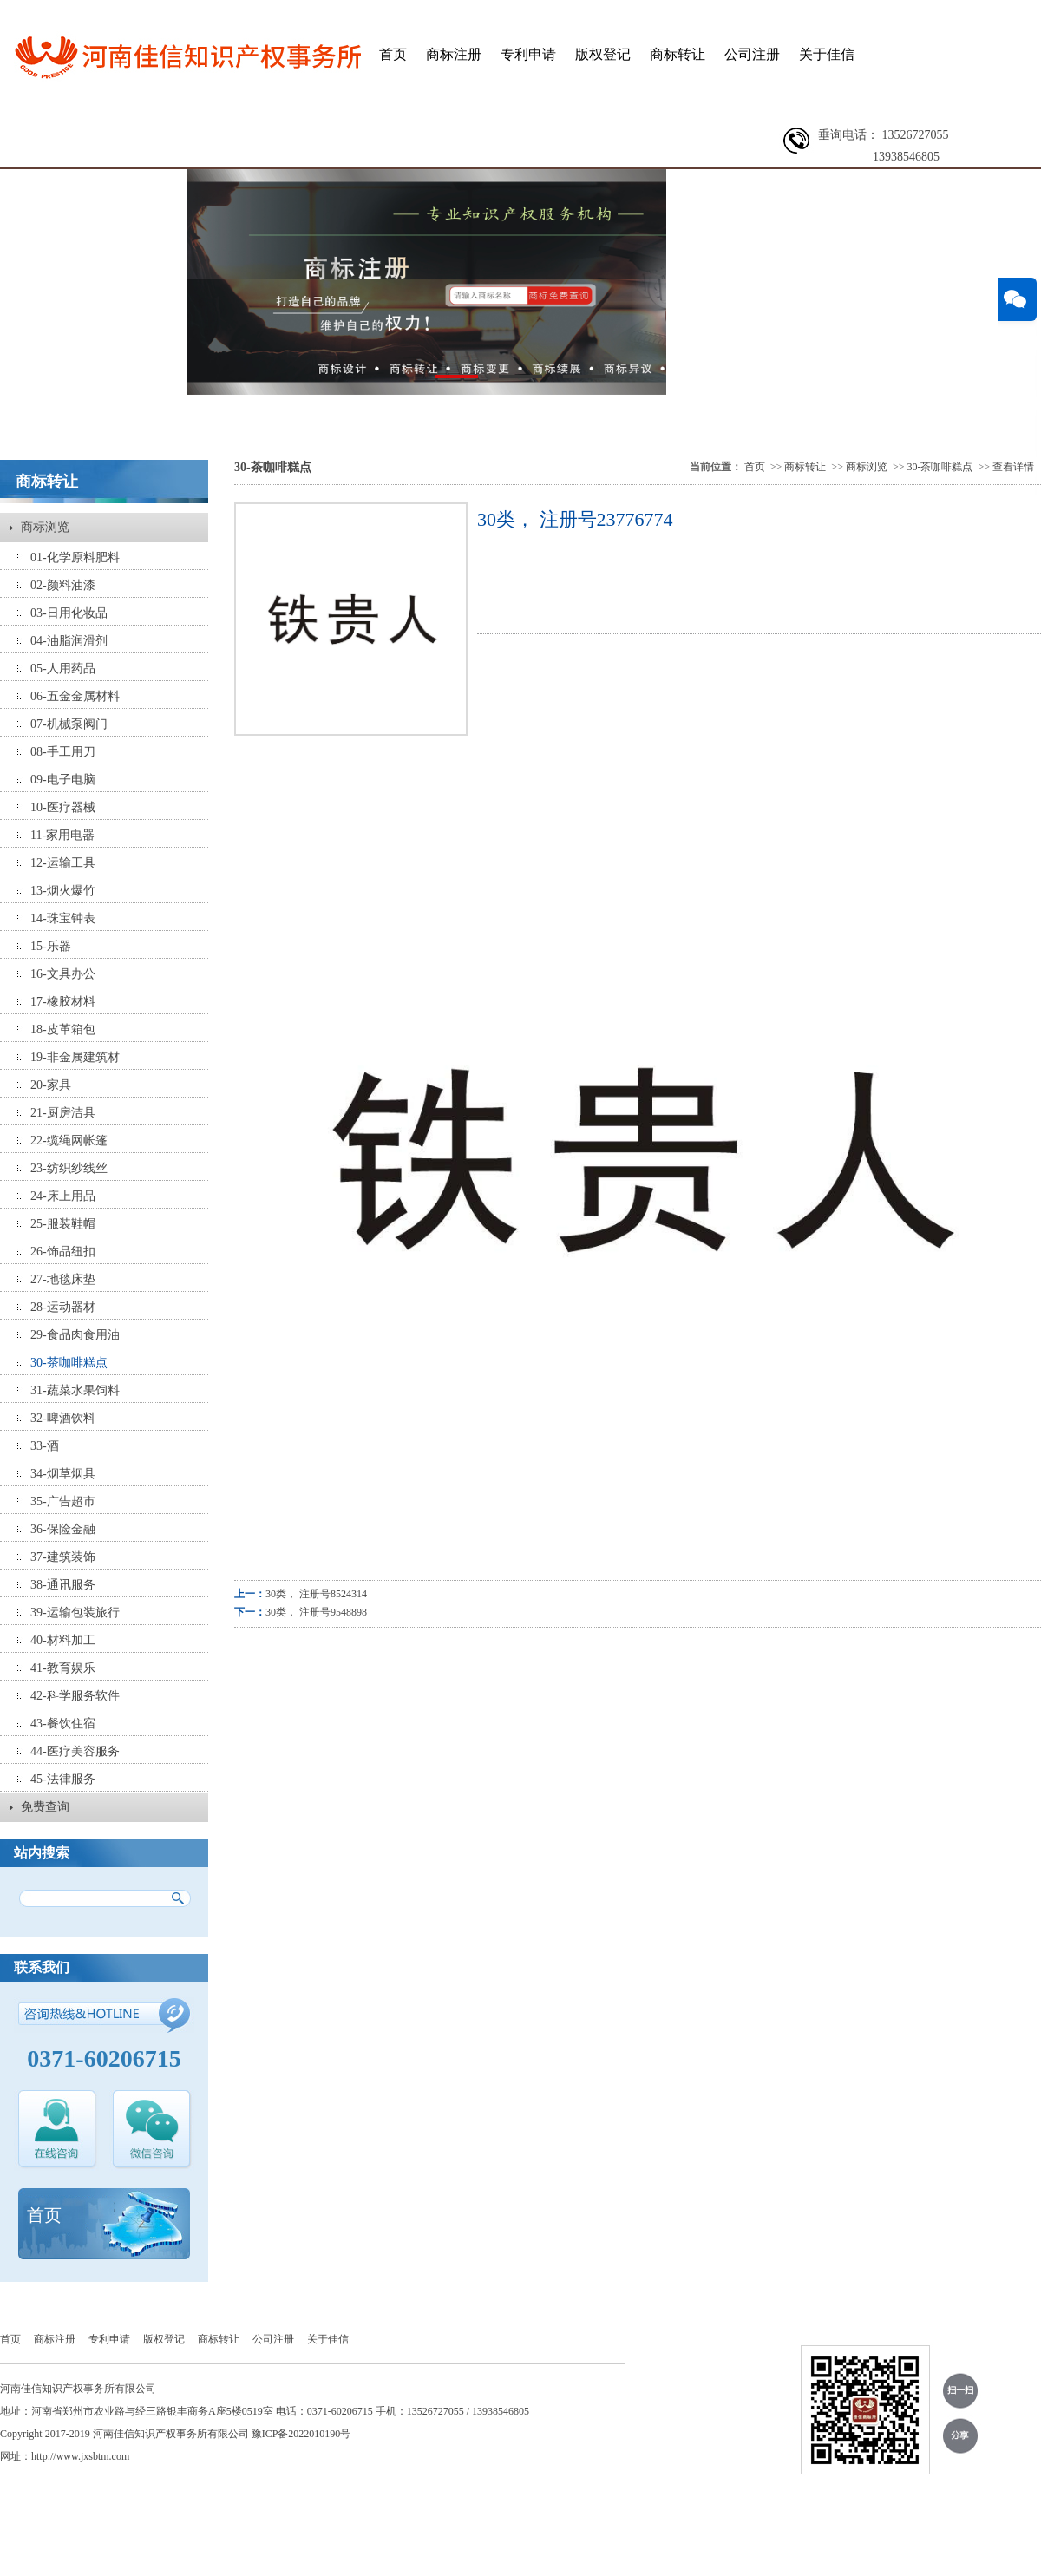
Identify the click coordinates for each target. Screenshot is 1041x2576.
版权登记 (603, 54)
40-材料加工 (62, 1640)
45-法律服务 (62, 1779)
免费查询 (45, 1806)
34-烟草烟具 (62, 1473)
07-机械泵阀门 (69, 724)
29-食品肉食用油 (75, 1334)
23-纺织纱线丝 (69, 1168)
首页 (393, 54)
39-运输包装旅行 (75, 1612)
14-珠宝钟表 (62, 918)
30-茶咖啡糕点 (69, 1362)
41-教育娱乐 (62, 1668)
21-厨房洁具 (62, 1112)
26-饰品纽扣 (62, 1251)
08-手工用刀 (62, 751)
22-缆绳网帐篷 (69, 1140)
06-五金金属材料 (75, 696)
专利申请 (528, 54)
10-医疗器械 (62, 807)
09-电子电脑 (62, 779)
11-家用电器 (62, 835)
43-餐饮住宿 (62, 1723)
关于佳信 (826, 54)
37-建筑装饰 (62, 1556)
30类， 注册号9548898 (316, 1612)
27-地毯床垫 (62, 1279)
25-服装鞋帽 (62, 1223)
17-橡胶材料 (62, 1001)
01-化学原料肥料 (75, 557)
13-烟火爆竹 (62, 890)
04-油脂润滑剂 (69, 640)
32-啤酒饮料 (62, 1418)
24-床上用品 (62, 1196)
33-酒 (44, 1445)
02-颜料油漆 (62, 585)
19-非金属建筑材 (75, 1057)
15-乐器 (50, 946)
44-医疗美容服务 (75, 1751)
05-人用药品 (62, 668)
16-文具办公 (62, 973)
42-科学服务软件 (75, 1695)
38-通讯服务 (62, 1584)
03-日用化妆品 (69, 612)
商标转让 (677, 54)
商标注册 (453, 54)
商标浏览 (45, 527)
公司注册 (752, 54)
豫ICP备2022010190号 (301, 2434)
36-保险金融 (62, 1529)
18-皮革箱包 (62, 1029)
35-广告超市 (62, 1501)
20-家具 (50, 1084)
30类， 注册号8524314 (316, 1594)
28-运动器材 (62, 1307)
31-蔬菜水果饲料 (75, 1390)
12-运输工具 (62, 862)
